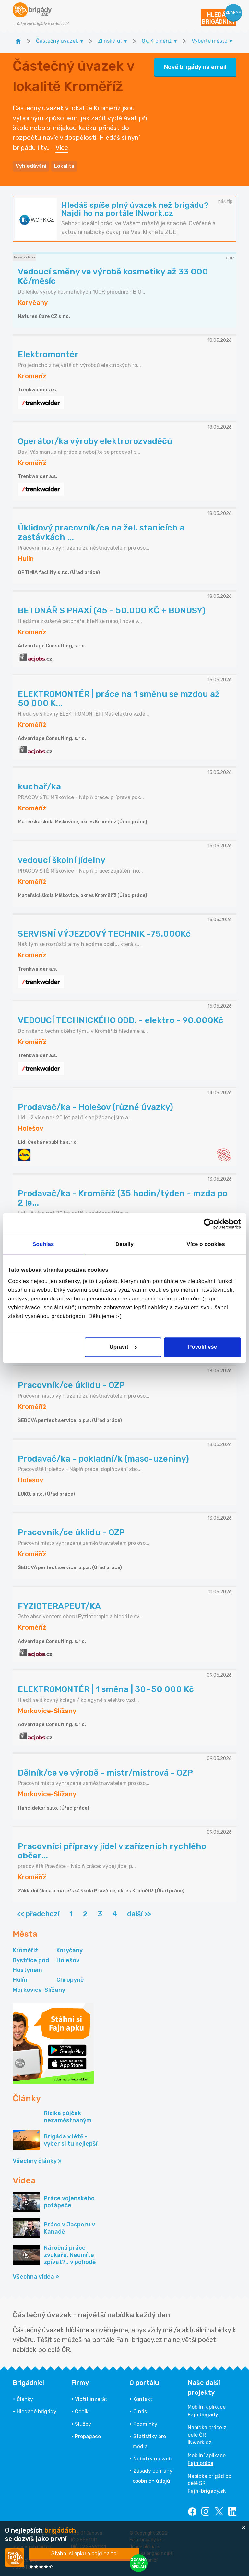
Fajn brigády (203, 2414)
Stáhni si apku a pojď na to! (84, 2553)
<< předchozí (38, 1913)
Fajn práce (200, 2462)
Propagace (88, 2435)
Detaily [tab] (124, 1244)
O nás (140, 2410)
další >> (139, 1913)
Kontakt (142, 2398)
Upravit (123, 1347)
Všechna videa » (36, 2275)
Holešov (67, 1959)
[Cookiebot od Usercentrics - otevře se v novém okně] (212, 1224)
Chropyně (70, 1978)
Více (61, 147)
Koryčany (69, 1949)
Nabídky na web (152, 2458)
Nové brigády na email (195, 66)
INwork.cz (199, 2441)
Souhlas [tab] (43, 1244)
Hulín (20, 1978)
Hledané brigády (36, 2410)
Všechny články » (37, 2160)
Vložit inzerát (91, 2398)
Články (25, 2398)
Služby (83, 2423)
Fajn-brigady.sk (207, 2490)
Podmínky (145, 2423)
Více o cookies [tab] (205, 1244)
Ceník (82, 2410)
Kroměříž (25, 1949)
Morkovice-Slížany (39, 1988)
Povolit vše (202, 1347)
